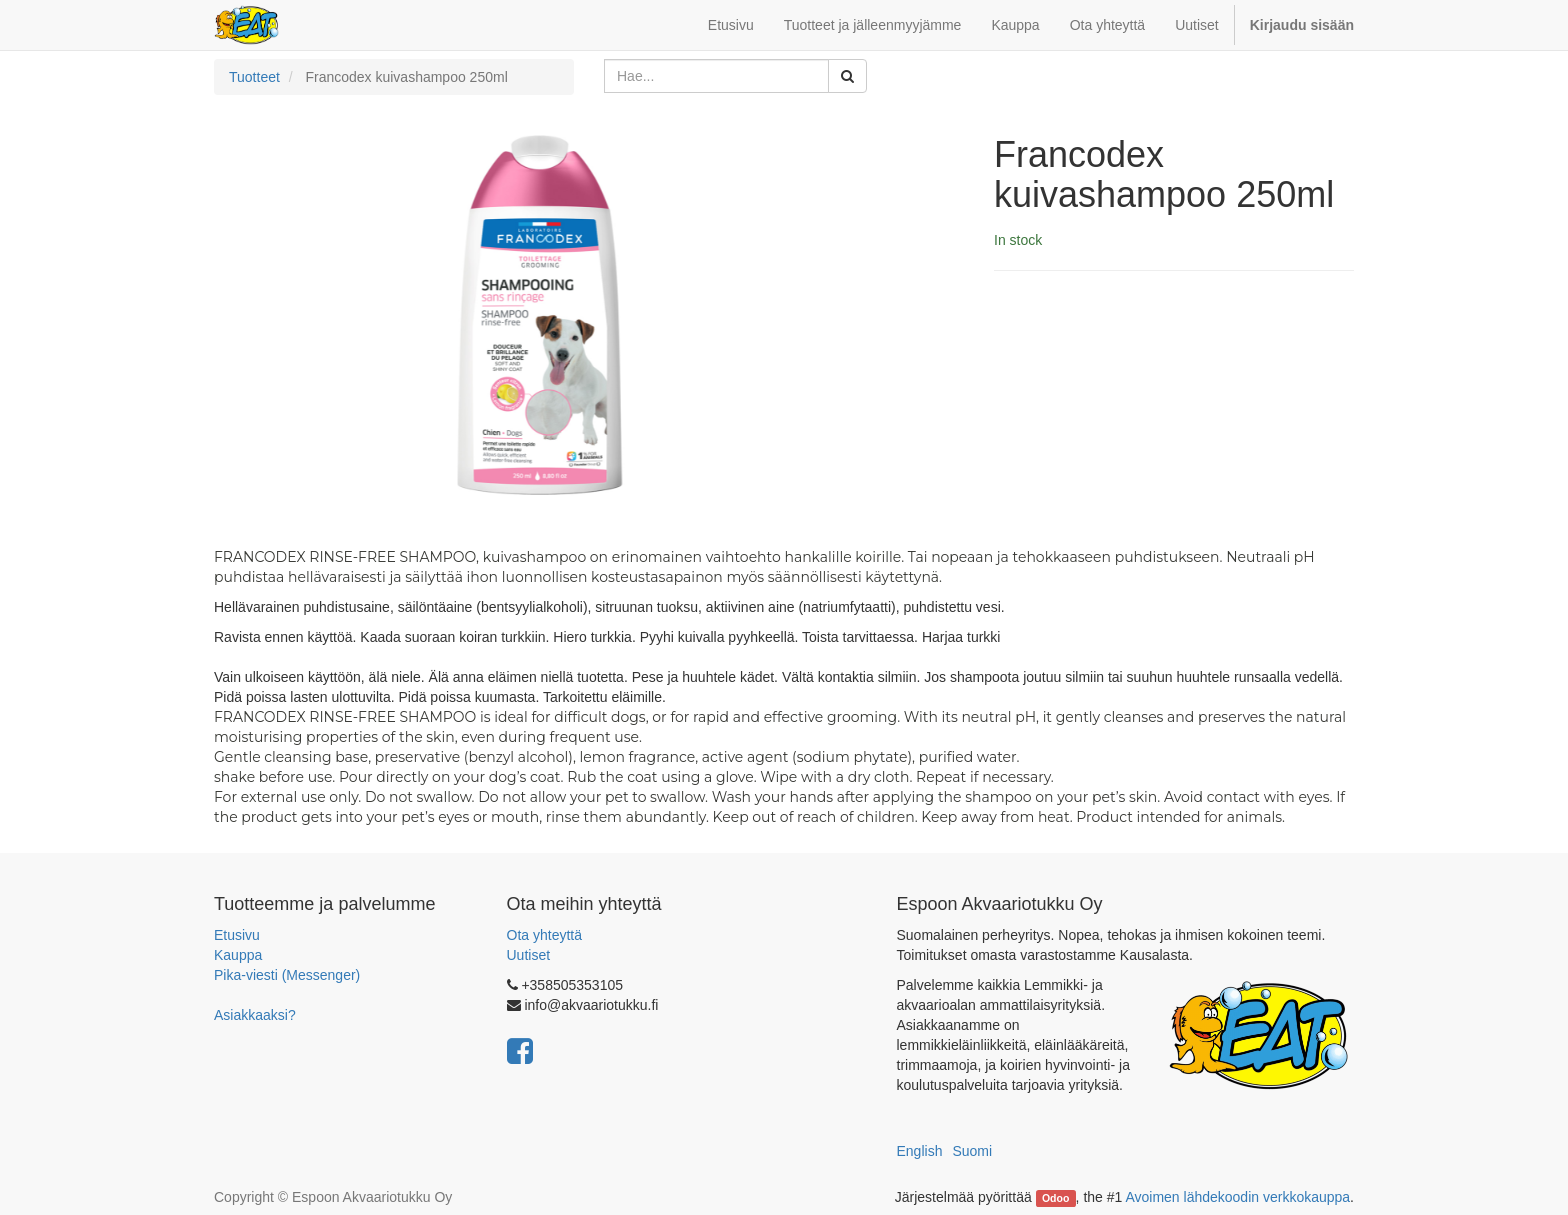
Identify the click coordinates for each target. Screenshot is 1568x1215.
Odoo (1055, 1198)
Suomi (972, 1151)
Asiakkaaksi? (255, 1015)
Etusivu (237, 935)
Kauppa (238, 955)
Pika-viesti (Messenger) (287, 975)
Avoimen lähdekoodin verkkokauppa (1237, 1197)
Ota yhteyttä (544, 935)
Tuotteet (254, 77)
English (920, 1151)
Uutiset (529, 955)
